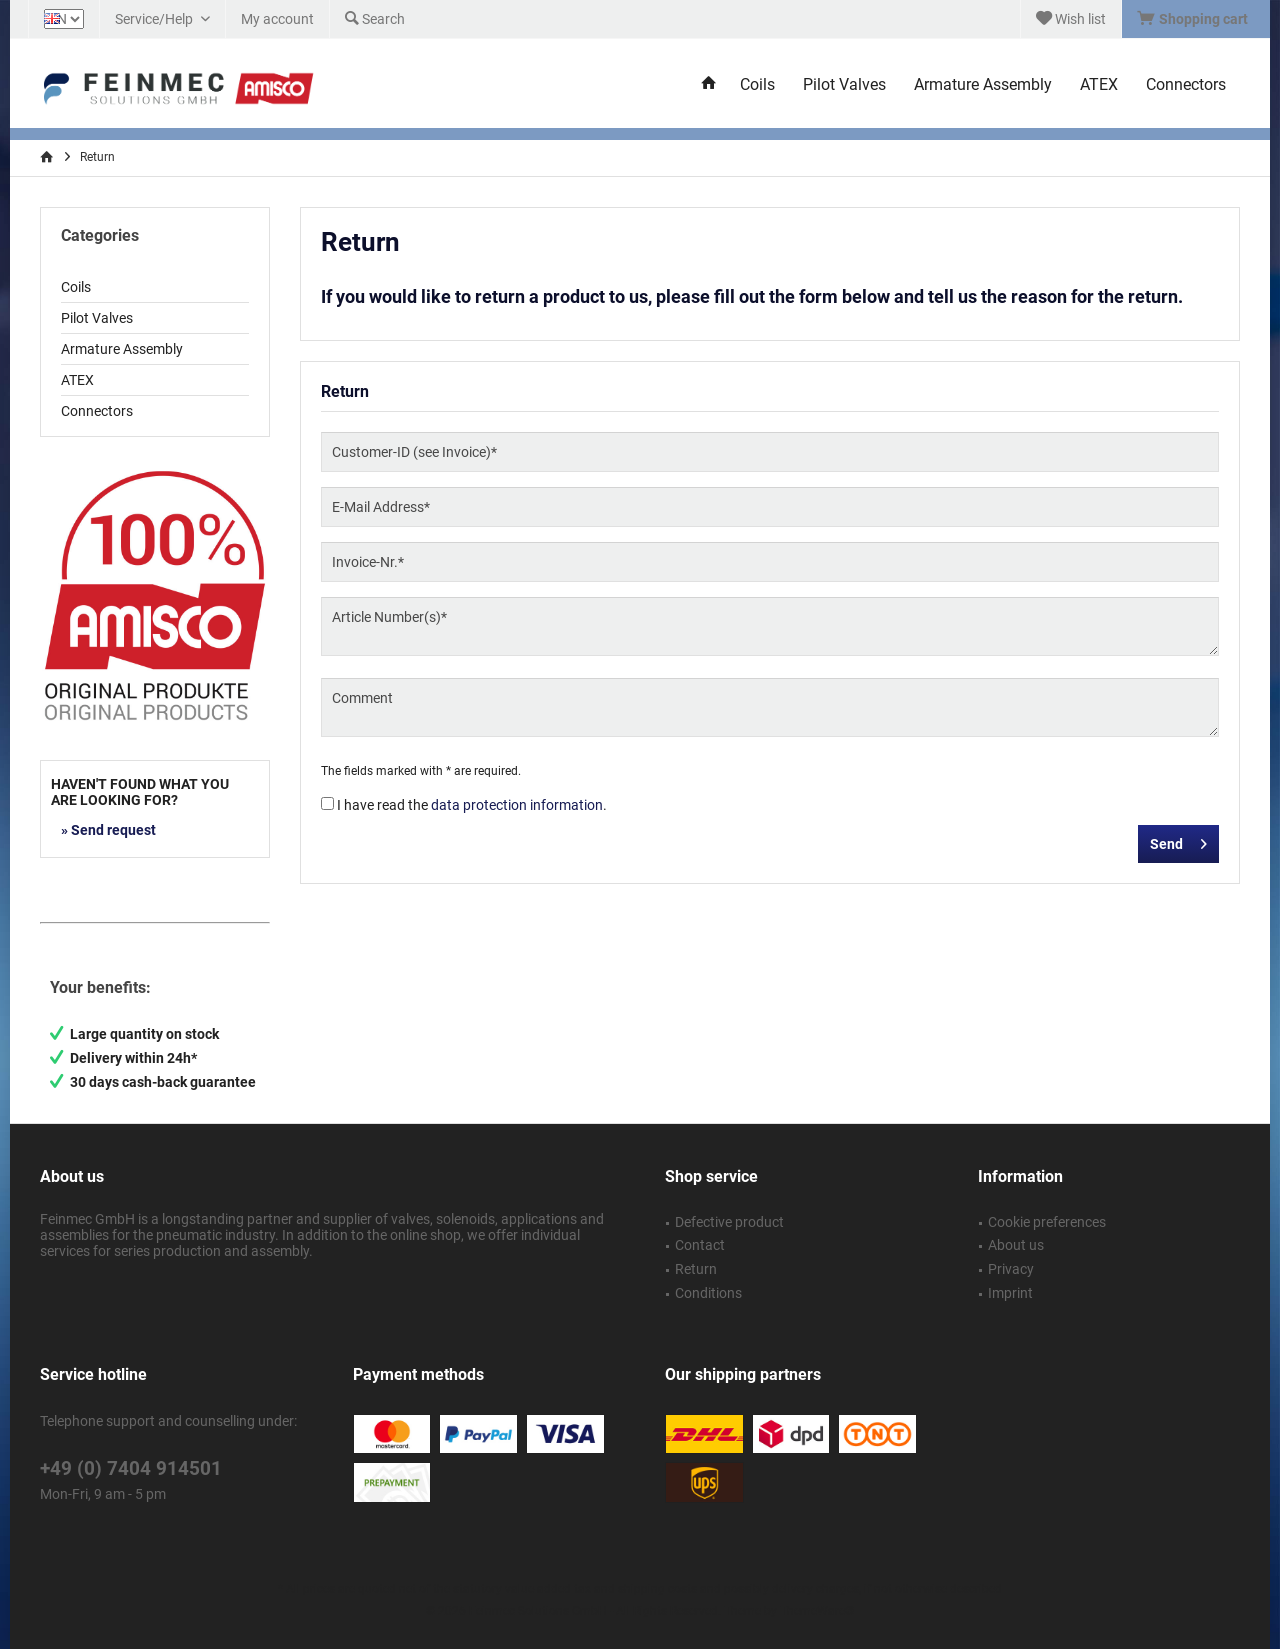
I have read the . (472, 805)
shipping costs (657, 1589)
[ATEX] (1099, 85)
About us (1016, 1245)
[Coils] (757, 85)
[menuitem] (1195, 19)
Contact (700, 1245)
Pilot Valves (97, 318)
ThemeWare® (817, 1611)
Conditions (708, 1293)
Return (696, 1269)
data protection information (517, 805)
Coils (76, 287)
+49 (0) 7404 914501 (131, 1468)
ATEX (77, 380)
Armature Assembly (122, 349)
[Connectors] (1186, 85)
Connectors (97, 411)
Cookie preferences (1047, 1222)
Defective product (729, 1222)
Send (1178, 840)
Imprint (1010, 1293)
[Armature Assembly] (983, 85)
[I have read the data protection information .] (327, 803)
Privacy (1011, 1269)
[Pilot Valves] (844, 85)
